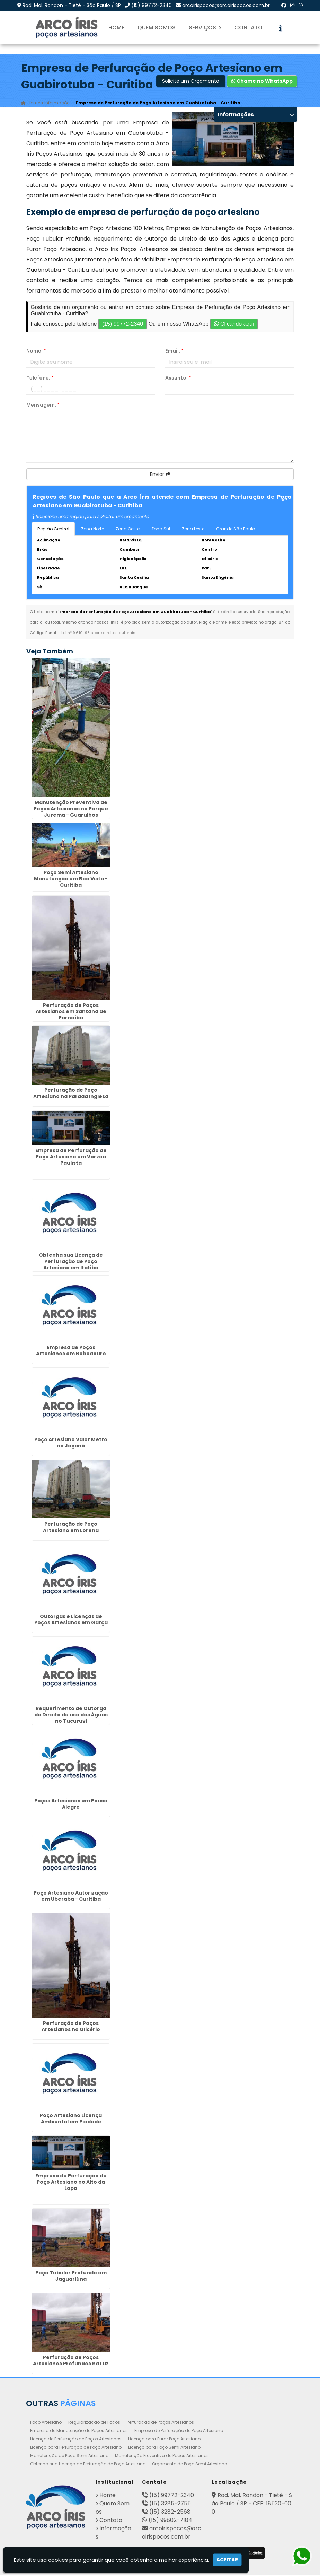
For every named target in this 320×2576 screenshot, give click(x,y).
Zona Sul (160, 530)
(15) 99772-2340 (151, 5)
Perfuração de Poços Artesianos (160, 2423)
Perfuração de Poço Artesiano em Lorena (71, 1528)
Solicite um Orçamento (190, 82)
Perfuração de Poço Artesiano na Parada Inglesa (70, 1094)
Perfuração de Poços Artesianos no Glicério (71, 2027)
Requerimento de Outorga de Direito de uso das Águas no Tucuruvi (71, 1715)
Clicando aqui (234, 325)
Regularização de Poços (94, 2423)
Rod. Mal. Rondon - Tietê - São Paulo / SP (72, 5)
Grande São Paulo (235, 530)
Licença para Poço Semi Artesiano (164, 2448)
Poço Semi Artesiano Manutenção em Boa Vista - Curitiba (71, 879)
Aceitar (227, 2559)
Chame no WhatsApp (262, 82)
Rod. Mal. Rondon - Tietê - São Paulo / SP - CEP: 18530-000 (252, 2504)
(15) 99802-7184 (170, 2521)
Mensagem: (43, 405)
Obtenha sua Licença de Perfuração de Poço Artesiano (87, 2465)
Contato (248, 28)
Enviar (160, 475)
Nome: (36, 351)
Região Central (53, 530)
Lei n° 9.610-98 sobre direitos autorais (98, 633)
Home (116, 28)
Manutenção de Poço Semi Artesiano (69, 2457)
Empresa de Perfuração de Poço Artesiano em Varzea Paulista (71, 1157)
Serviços (205, 28)
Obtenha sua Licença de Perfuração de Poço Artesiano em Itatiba (71, 1262)
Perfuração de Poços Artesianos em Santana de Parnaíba (71, 1012)
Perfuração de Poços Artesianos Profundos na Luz (71, 2361)
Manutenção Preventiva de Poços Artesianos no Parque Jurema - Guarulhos (71, 809)
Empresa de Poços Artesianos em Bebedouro (71, 1351)
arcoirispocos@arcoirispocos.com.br (226, 5)
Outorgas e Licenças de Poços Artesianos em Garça (71, 1620)
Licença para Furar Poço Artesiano (164, 2440)
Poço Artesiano (46, 2423)
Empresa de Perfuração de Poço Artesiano (178, 2432)
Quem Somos (156, 28)
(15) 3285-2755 (170, 2504)
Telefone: (40, 378)
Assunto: (178, 378)
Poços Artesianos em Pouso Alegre (70, 1804)
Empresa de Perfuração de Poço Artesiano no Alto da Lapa (71, 2183)
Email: (174, 351)
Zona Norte (92, 530)
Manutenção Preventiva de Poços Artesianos (162, 2457)
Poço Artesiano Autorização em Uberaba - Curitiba (71, 1897)
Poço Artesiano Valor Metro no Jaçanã (70, 1443)
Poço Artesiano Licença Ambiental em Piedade (71, 2119)
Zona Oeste (128, 530)
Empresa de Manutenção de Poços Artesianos (79, 2432)
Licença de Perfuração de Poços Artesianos (76, 2440)
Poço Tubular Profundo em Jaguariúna (71, 2276)
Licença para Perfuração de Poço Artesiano (76, 2448)
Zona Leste (193, 530)
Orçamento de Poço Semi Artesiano (189, 2465)
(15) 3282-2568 (169, 2513)
